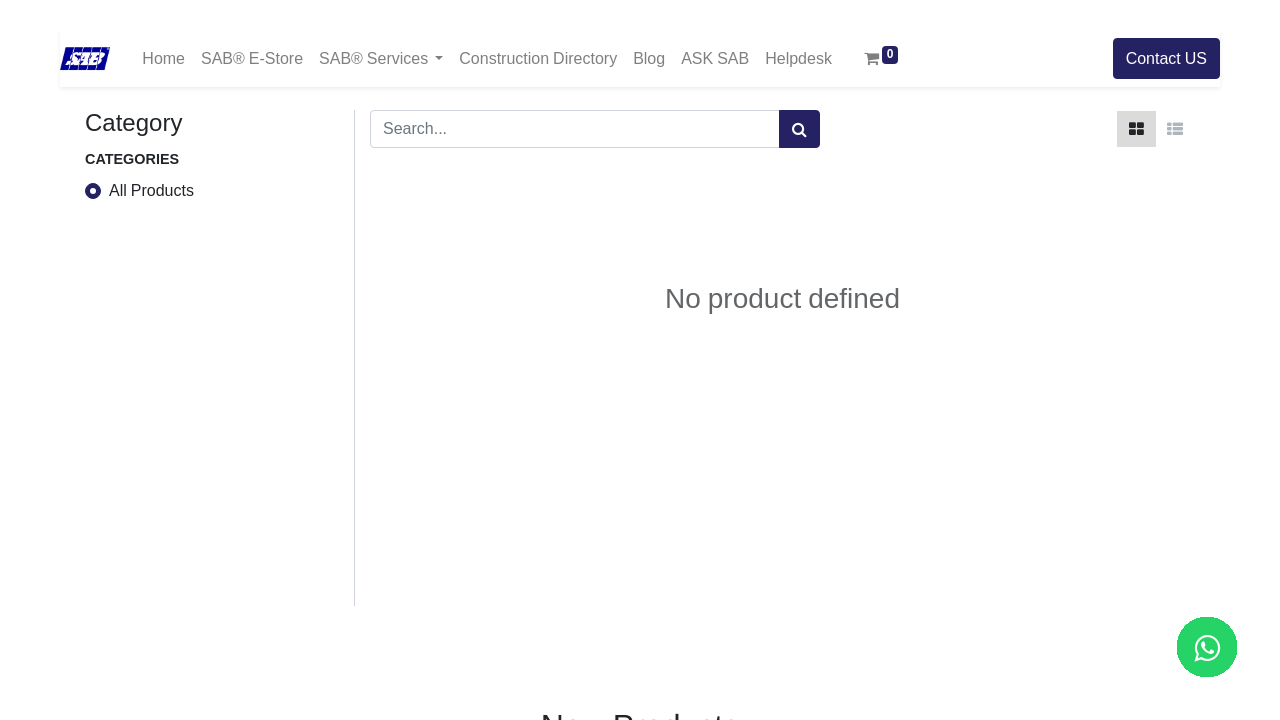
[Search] (799, 129)
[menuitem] (163, 58)
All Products (151, 191)
